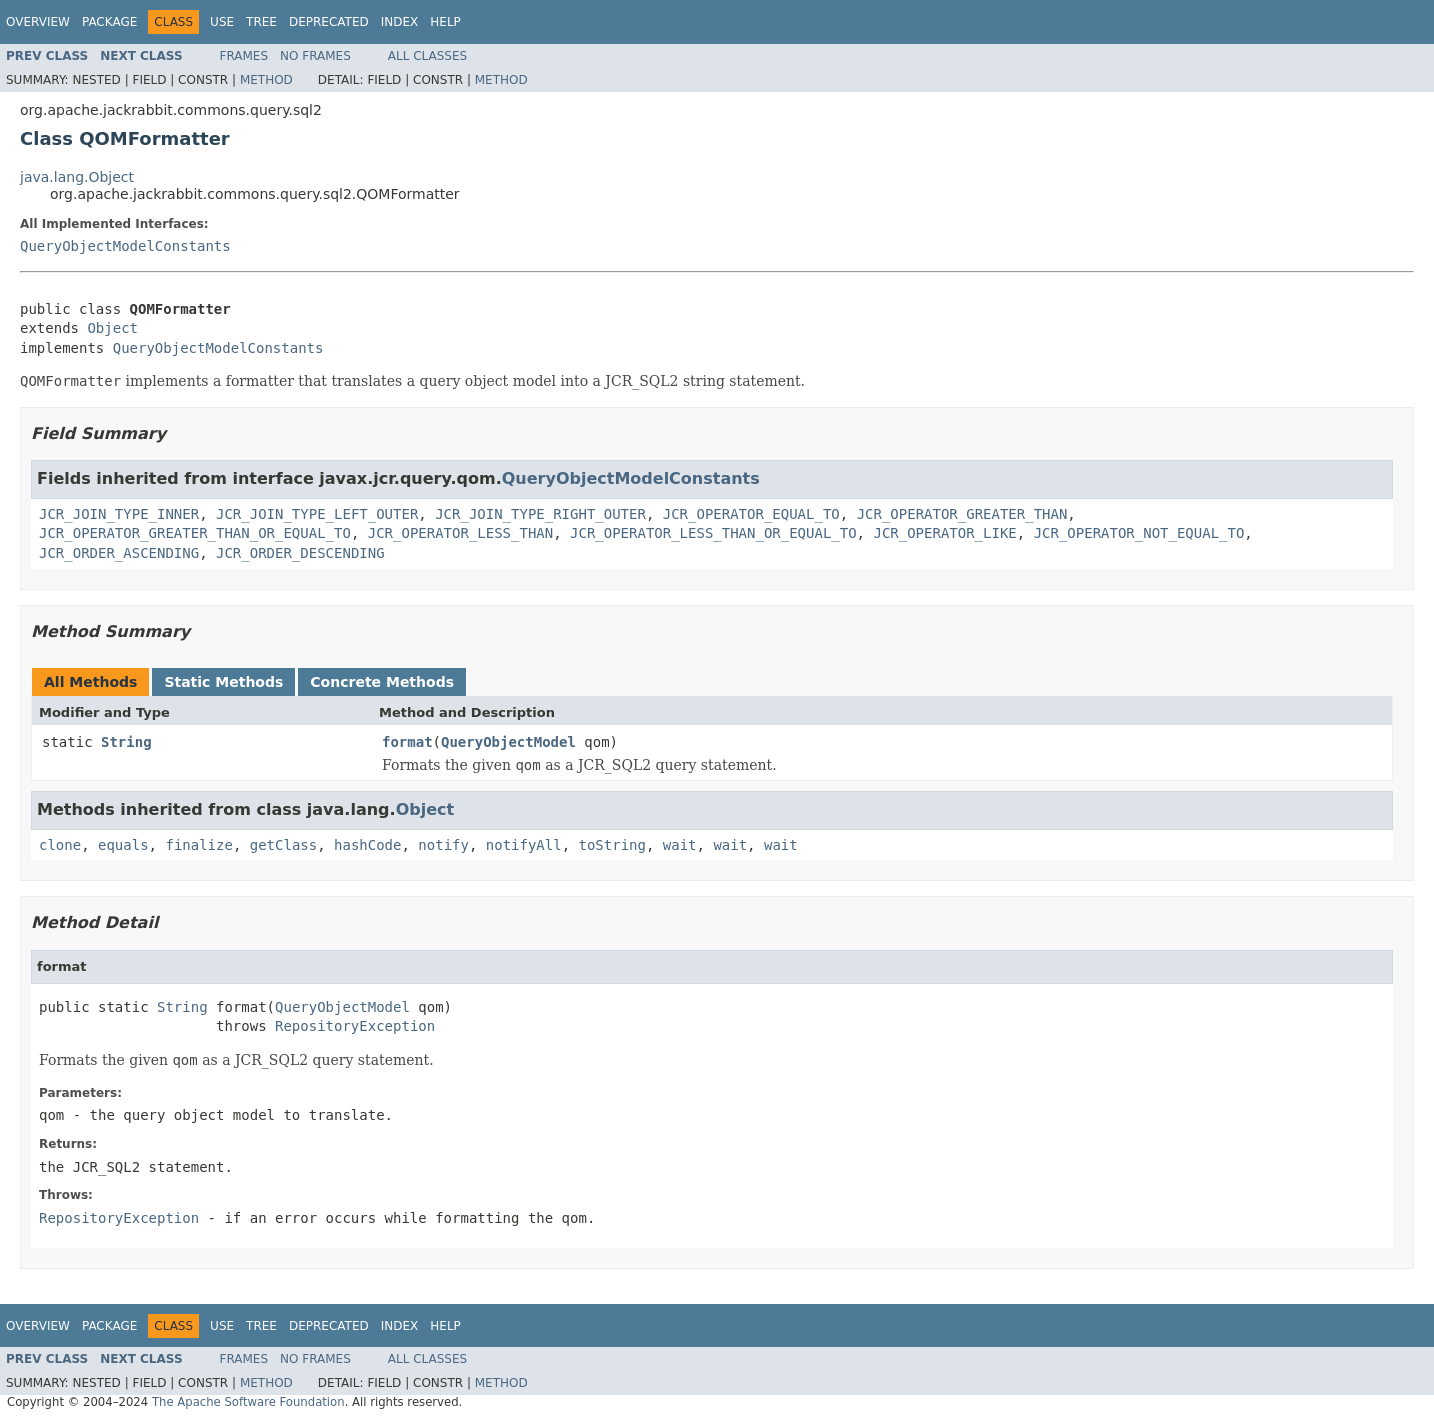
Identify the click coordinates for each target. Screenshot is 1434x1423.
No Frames (315, 56)
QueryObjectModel (508, 742)
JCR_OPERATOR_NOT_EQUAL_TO (1139, 533)
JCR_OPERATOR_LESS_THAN (460, 533)
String (126, 742)
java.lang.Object (77, 177)
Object (112, 328)
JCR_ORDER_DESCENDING (300, 553)
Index (400, 22)
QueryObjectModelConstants (125, 246)
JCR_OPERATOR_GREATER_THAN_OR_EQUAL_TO (195, 533)
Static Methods (223, 682)
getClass (283, 845)
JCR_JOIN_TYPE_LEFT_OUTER (317, 514)
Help (445, 22)
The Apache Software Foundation (248, 1402)
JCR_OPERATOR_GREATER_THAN (962, 514)
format (407, 742)
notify (443, 845)
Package (109, 22)
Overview (38, 22)
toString (612, 845)
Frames (244, 56)
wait (680, 845)
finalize (198, 845)
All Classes (427, 56)
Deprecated (329, 22)
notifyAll (524, 845)
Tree (261, 22)
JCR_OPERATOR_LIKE (944, 533)
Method (266, 80)
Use (222, 22)
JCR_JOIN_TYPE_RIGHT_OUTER (540, 514)
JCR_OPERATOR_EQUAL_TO (751, 514)
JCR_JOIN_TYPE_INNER (119, 514)
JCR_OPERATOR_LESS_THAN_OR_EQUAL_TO (713, 533)
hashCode (367, 845)
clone (60, 845)
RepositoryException (355, 1026)
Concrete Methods (382, 682)
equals (123, 845)
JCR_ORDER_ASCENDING (119, 553)
